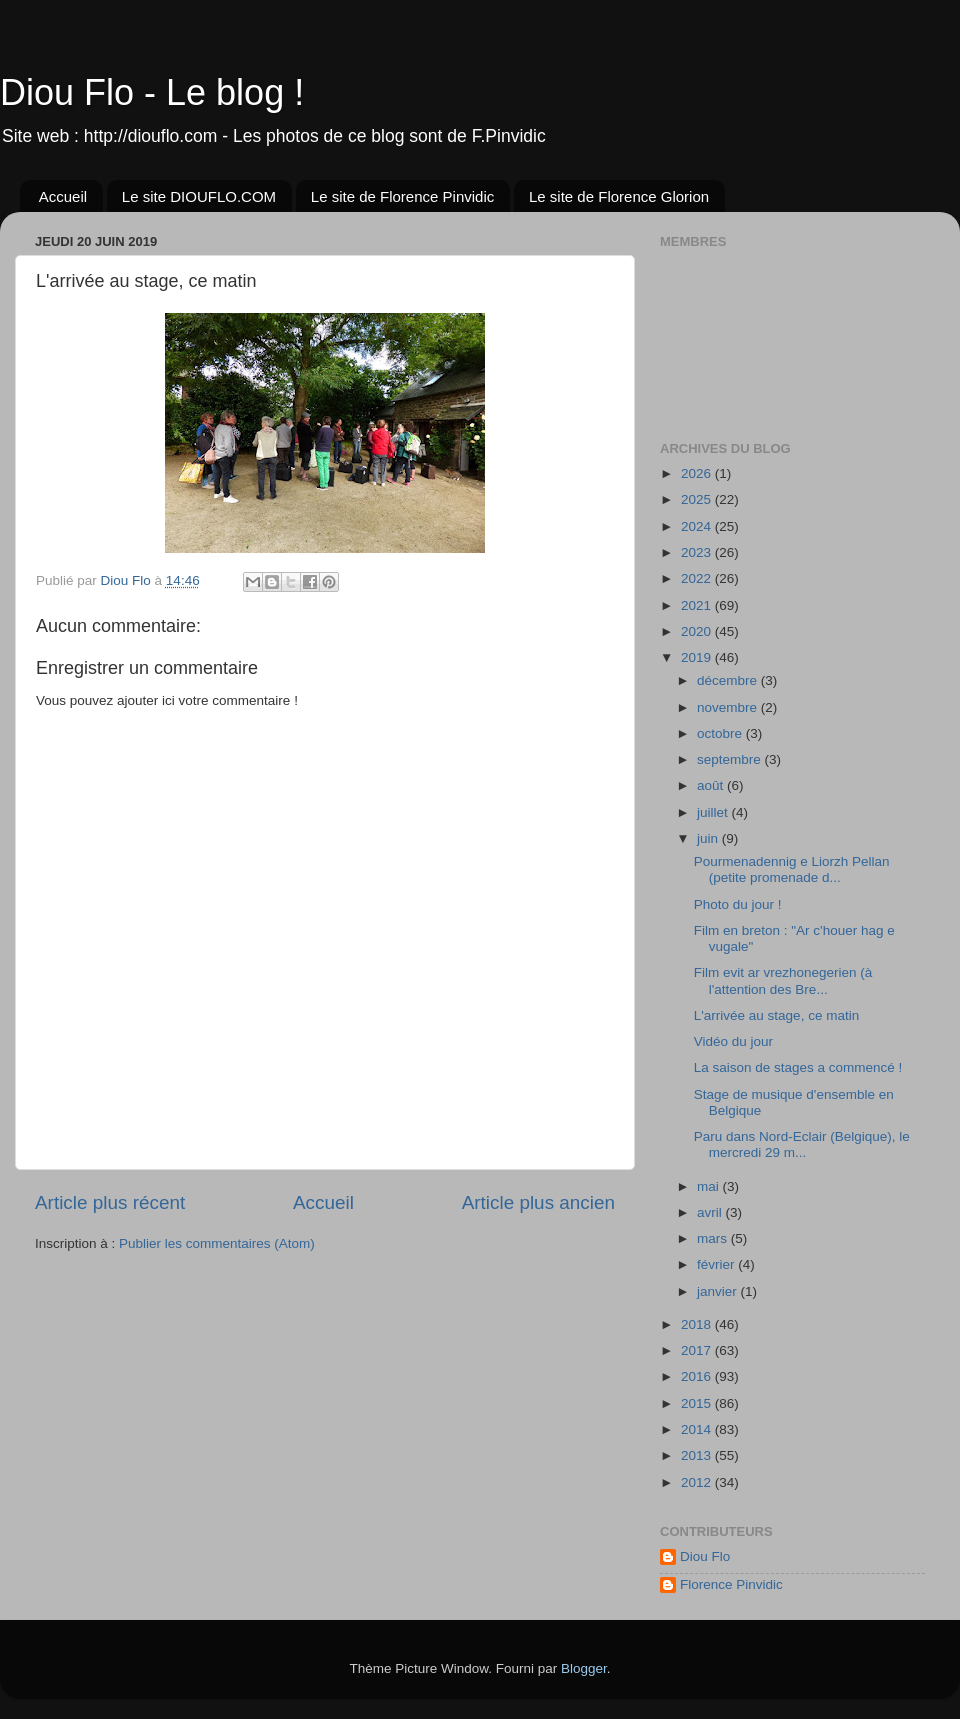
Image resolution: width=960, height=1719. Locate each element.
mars (714, 1238)
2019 (698, 657)
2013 (698, 1455)
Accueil (63, 196)
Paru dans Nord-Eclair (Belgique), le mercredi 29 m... (802, 1144)
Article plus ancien (538, 1202)
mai (710, 1186)
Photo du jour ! (738, 904)
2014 (698, 1429)
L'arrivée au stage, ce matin (776, 1015)
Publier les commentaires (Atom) (217, 1243)
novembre (729, 707)
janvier (719, 1291)
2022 (698, 578)
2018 (698, 1324)
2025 (698, 499)
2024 (698, 526)
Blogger (584, 1668)
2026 (698, 473)
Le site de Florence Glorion (619, 196)
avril (711, 1212)
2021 (698, 605)
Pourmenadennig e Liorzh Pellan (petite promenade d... (792, 869)
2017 (698, 1350)
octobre (721, 733)
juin (709, 838)
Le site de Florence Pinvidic (402, 196)
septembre (731, 759)
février (717, 1264)
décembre (729, 680)
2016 (698, 1376)
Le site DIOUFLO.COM (199, 196)
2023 (698, 552)
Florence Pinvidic (731, 1584)
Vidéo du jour (733, 1041)
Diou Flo (705, 1556)
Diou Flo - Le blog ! (152, 92)
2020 (698, 631)
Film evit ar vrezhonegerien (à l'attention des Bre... (783, 980)
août (712, 785)
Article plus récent (110, 1202)
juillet (714, 812)
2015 (698, 1403)
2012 (698, 1482)
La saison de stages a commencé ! (798, 1067)
